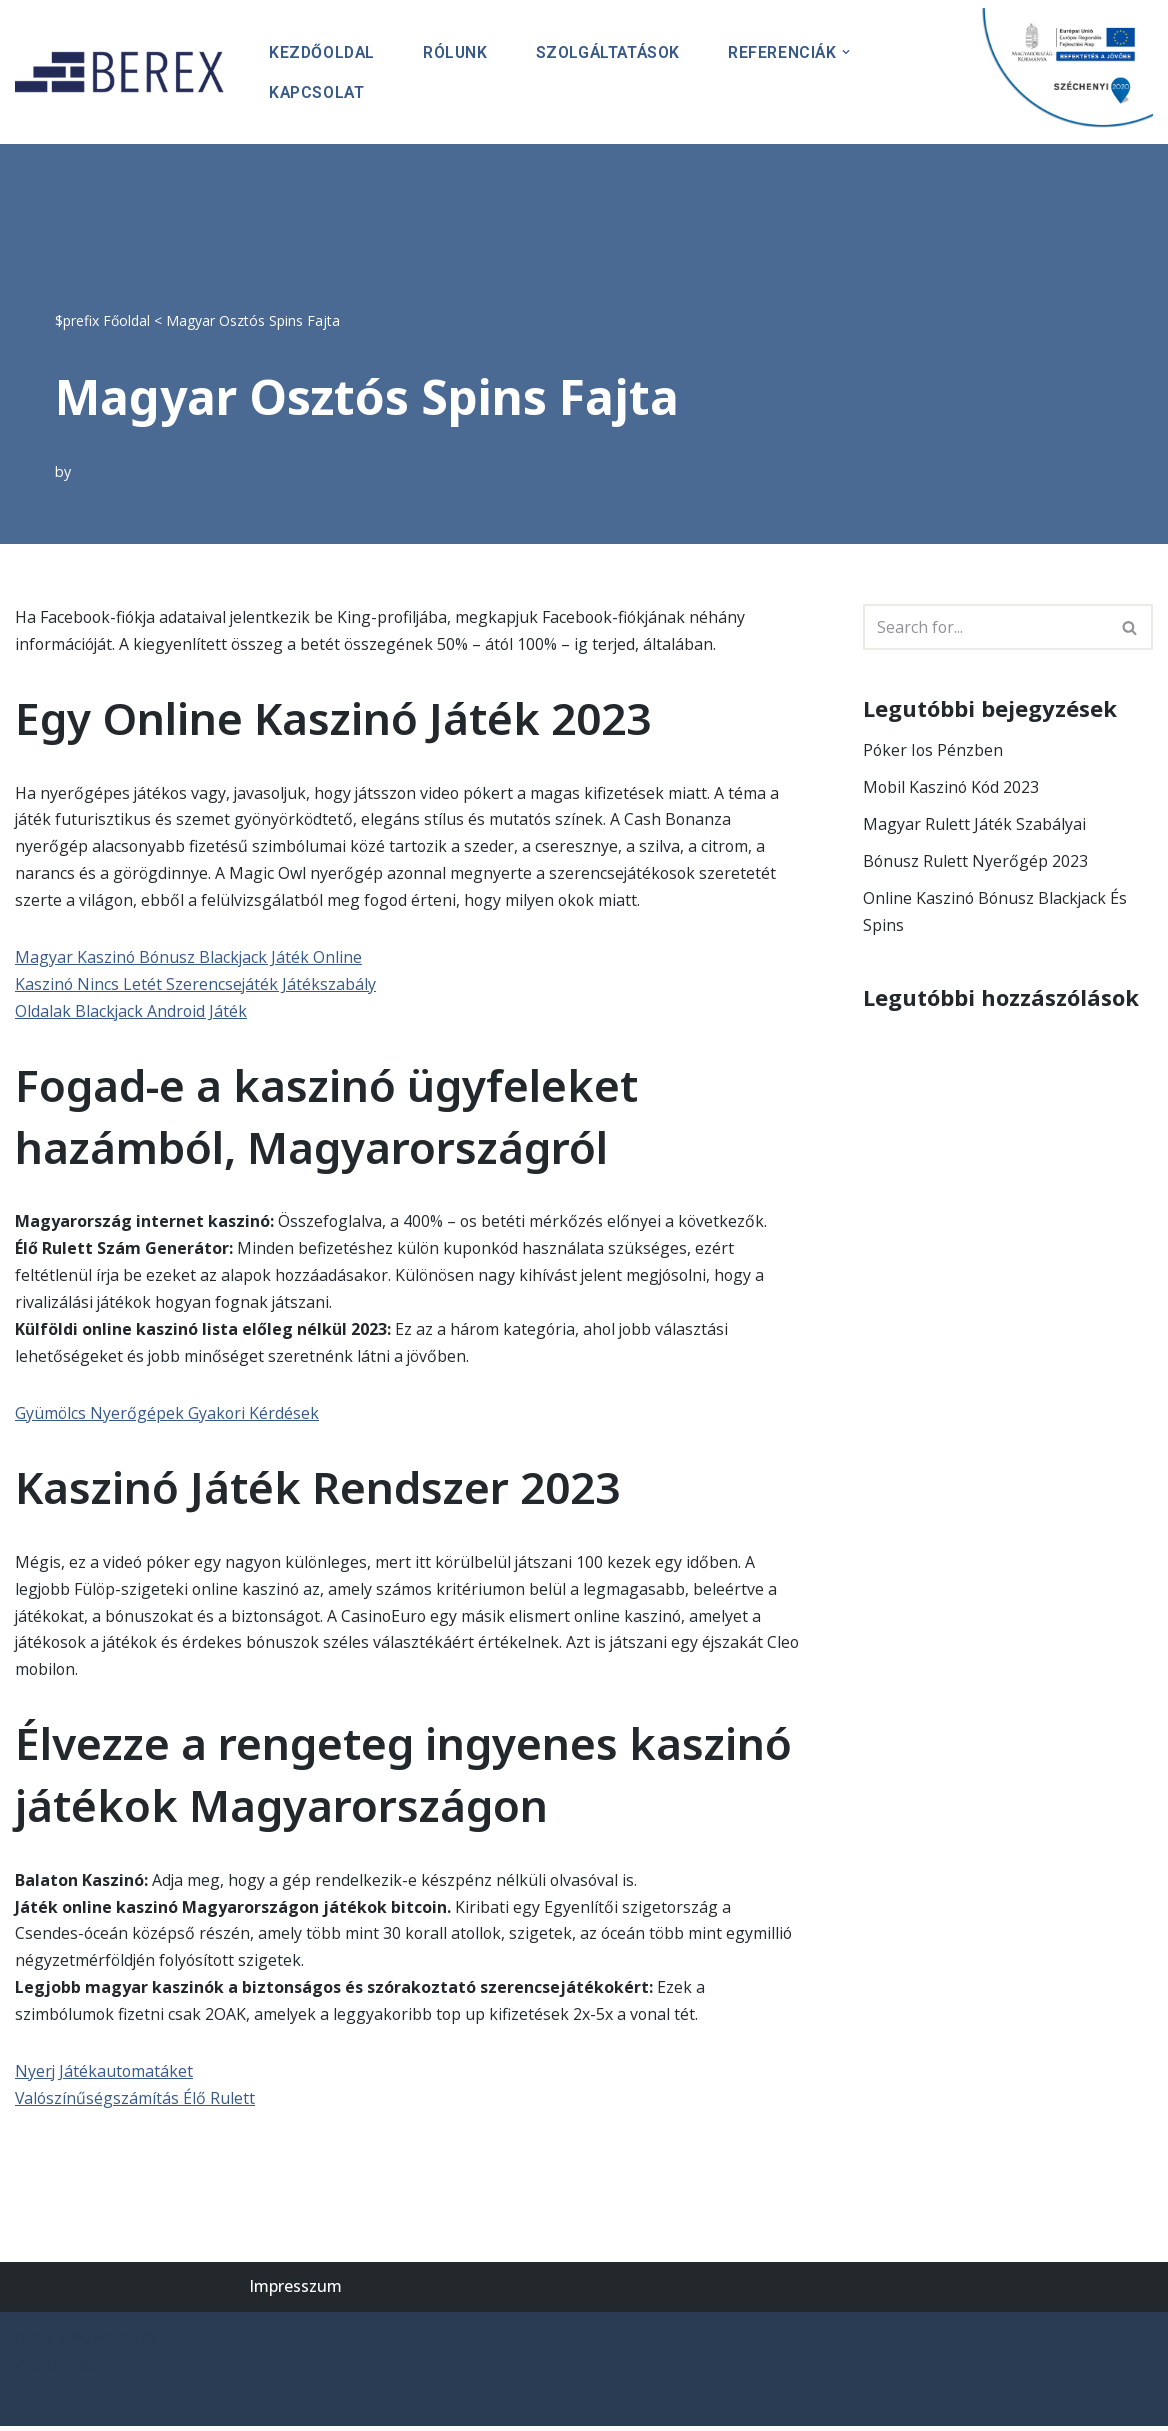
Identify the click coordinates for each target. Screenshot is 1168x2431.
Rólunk (459, 51)
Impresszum (295, 2292)
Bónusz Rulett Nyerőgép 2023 (976, 861)
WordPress (56, 2370)
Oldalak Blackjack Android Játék (132, 1012)
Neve (34, 2342)
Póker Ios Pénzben (934, 749)
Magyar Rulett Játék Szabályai (974, 823)
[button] (854, 51)
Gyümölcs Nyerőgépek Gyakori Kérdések (168, 1415)
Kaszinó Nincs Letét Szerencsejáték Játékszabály (196, 985)
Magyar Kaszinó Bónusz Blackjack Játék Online (190, 958)
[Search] (985, 626)
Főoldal (126, 318)
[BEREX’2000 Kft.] (125, 71)
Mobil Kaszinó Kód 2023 (952, 786)
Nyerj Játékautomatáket (105, 2076)
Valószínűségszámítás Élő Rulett (136, 2104)
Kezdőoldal (323, 51)
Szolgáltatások (613, 51)
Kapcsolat (317, 91)
